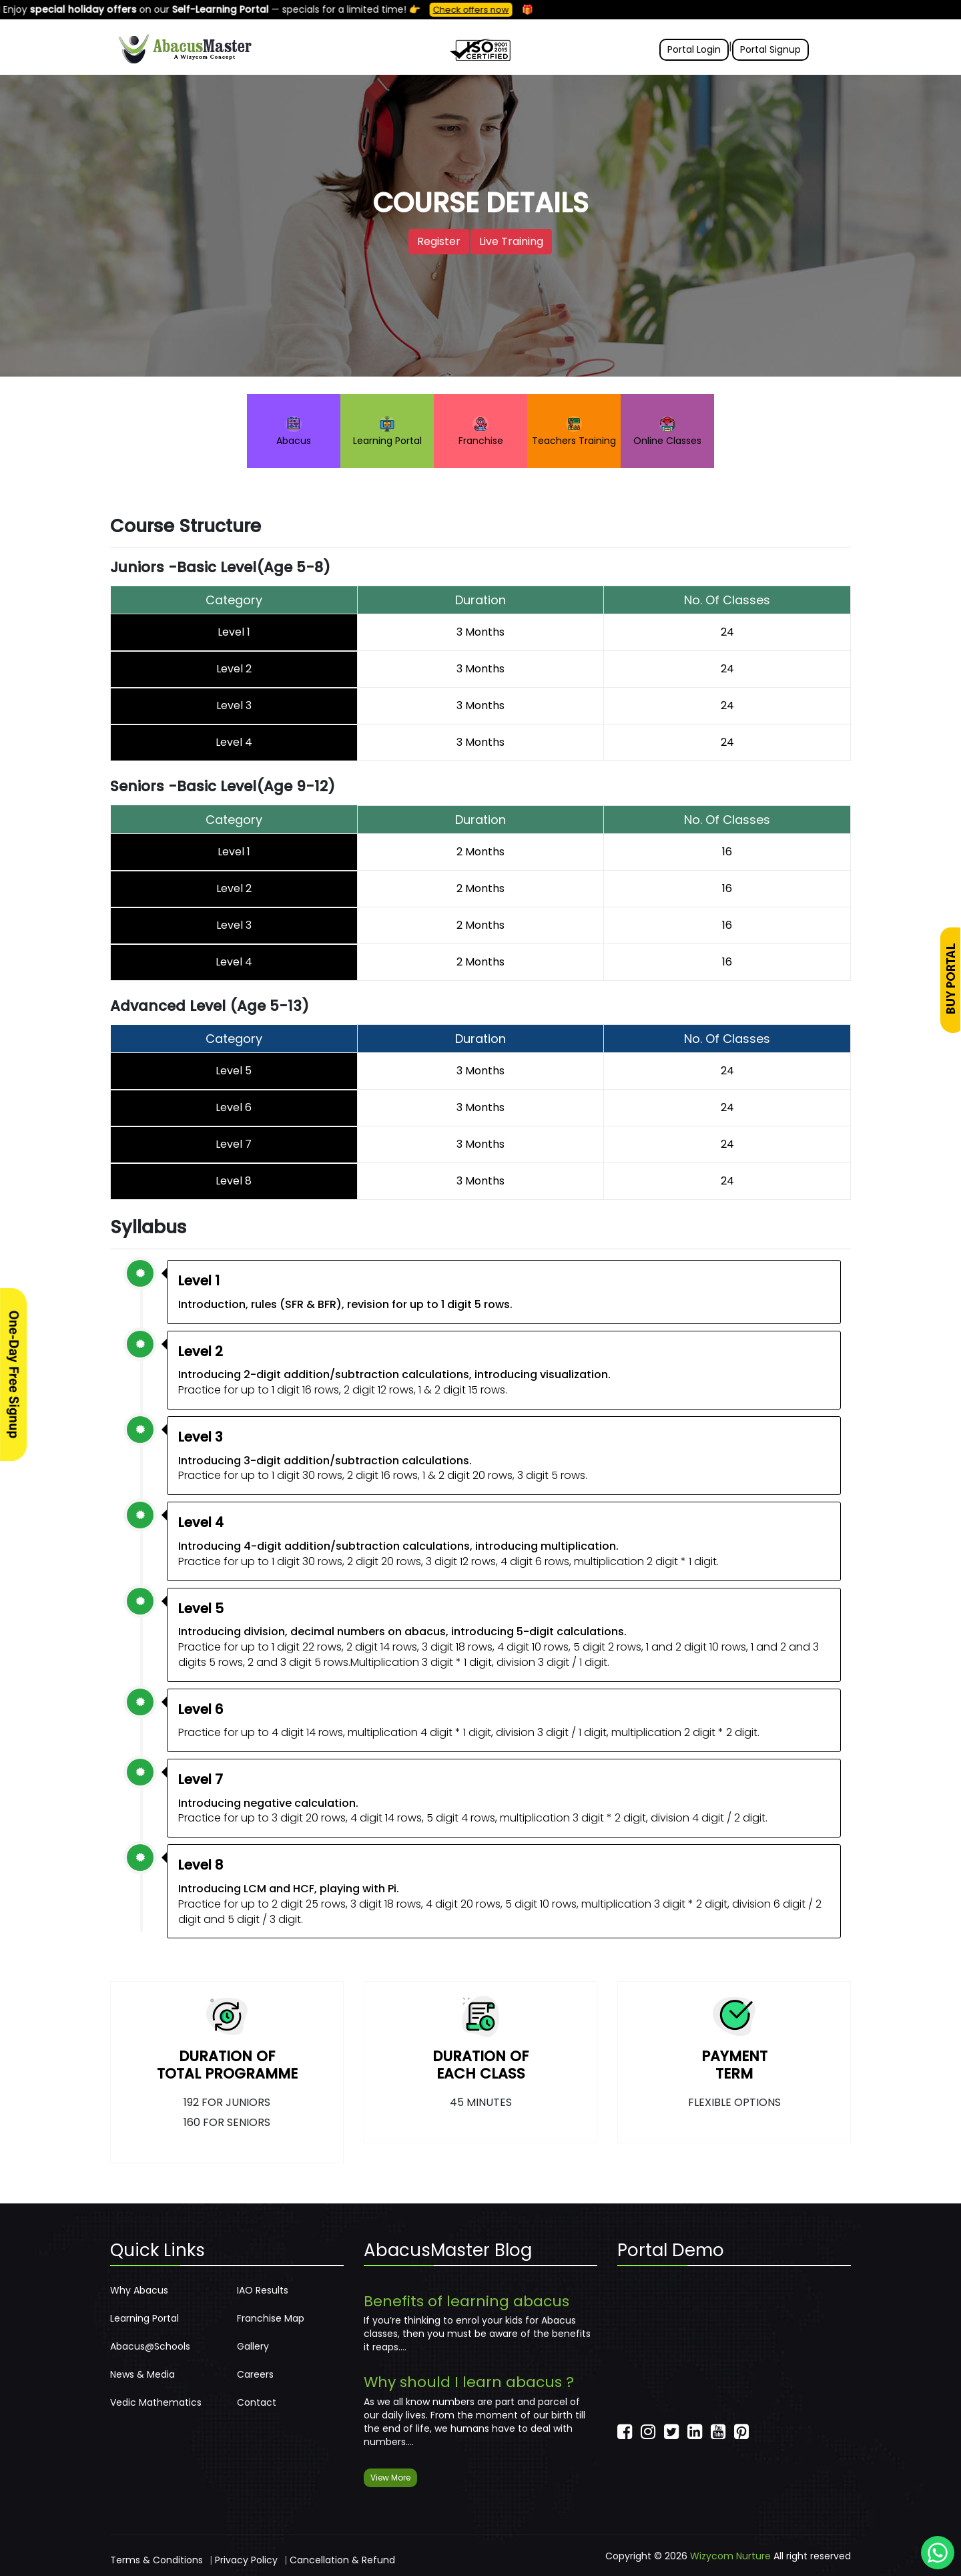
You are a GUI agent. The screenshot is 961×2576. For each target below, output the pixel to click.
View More (390, 2477)
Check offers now (482, 9)
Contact (256, 2402)
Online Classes (667, 431)
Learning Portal (387, 431)
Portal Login (694, 49)
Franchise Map (270, 2318)
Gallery (253, 2346)
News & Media (142, 2374)
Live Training (511, 241)
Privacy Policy (246, 2560)
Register (438, 241)
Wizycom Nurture (730, 2556)
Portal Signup (770, 49)
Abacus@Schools (150, 2346)
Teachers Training (574, 431)
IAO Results (262, 2290)
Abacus (293, 431)
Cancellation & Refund (342, 2560)
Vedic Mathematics (156, 2402)
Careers (255, 2374)
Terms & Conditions (156, 2560)
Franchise (480, 431)
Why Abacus (139, 2290)
